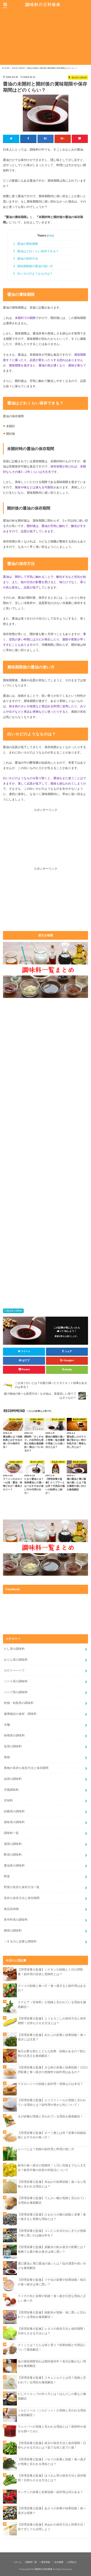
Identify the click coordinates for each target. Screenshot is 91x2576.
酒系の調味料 (13, 1843)
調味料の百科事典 (43, 2569)
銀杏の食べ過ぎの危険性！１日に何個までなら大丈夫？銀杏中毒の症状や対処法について (52, 2168)
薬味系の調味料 (14, 1822)
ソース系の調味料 (16, 1681)
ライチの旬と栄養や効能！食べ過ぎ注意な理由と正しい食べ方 (52, 2298)
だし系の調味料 (14, 1648)
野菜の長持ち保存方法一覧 (21, 1887)
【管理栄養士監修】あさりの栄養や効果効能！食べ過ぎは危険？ (52, 2510)
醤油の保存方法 (25, 258)
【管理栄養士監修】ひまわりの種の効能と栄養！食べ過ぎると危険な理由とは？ (52, 2217)
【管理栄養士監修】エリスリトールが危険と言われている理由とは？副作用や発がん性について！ (52, 2102)
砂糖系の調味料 (14, 1811)
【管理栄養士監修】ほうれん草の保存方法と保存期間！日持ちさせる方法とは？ (52, 2478)
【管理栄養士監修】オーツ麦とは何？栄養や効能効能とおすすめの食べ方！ (52, 2135)
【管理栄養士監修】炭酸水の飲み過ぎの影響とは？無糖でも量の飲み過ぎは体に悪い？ (52, 2249)
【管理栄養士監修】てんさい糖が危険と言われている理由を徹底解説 (52, 2200)
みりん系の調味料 (16, 1659)
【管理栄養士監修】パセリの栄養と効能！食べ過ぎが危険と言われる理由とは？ (52, 2462)
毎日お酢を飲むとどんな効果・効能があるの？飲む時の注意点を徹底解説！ (52, 2053)
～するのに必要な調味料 (20, 1941)
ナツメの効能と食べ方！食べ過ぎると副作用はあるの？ (52, 1988)
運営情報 (45, 2562)
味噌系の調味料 (14, 1735)
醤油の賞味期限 (25, 243)
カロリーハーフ (14, 1670)
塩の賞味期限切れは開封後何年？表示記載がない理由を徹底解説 (52, 2364)
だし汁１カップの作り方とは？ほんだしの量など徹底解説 (52, 2396)
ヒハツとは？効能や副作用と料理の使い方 (46, 2149)
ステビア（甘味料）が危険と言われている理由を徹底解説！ (52, 2004)
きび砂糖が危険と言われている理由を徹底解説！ (50, 2116)
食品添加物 (11, 1908)
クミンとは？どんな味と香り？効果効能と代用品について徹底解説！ (52, 2347)
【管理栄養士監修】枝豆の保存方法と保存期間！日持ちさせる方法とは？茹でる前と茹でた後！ (52, 2445)
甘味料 (8, 1800)
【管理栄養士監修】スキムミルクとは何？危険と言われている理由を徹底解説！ (52, 2380)
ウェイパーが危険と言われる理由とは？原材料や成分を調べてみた (52, 2429)
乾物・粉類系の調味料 (19, 1702)
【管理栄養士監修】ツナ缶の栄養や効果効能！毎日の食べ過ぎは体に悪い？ (52, 2282)
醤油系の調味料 (14, 1310)
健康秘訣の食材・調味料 (20, 1713)
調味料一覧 (11, 1833)
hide (50, 235)
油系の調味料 (13, 1778)
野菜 (7, 1876)
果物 (7, 1757)
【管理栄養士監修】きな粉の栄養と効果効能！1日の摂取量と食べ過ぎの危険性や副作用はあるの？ (53, 2070)
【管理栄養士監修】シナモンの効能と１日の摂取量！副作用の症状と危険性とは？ (50, 1972)
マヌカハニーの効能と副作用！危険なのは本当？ (50, 2083)
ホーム (18, 2562)
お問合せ (72, 2562)
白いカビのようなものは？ (33, 273)
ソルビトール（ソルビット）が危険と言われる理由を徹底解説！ (52, 2413)
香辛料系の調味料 (16, 1919)
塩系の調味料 (13, 1746)
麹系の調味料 (13, 1930)
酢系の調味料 (13, 1854)
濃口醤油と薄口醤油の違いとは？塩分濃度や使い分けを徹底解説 (52, 2266)
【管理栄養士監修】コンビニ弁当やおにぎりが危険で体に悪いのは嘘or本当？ (52, 2233)
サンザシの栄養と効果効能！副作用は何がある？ (50, 2492)
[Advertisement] (45, 38)
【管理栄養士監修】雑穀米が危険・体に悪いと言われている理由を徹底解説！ (52, 2315)
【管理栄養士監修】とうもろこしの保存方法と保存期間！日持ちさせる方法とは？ (52, 2021)
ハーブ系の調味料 (16, 1692)
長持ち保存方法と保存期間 (21, 1898)
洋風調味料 (11, 1789)
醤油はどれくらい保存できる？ (36, 251)
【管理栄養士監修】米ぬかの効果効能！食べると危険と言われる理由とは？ (52, 2184)
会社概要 (58, 2562)
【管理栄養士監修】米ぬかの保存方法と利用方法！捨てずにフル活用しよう (52, 2527)
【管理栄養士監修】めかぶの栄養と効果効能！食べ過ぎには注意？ (52, 2037)
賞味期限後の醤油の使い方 (33, 266)
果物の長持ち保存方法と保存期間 (26, 1767)
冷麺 (7, 1724)
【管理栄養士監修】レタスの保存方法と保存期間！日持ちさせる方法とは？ (52, 2331)
